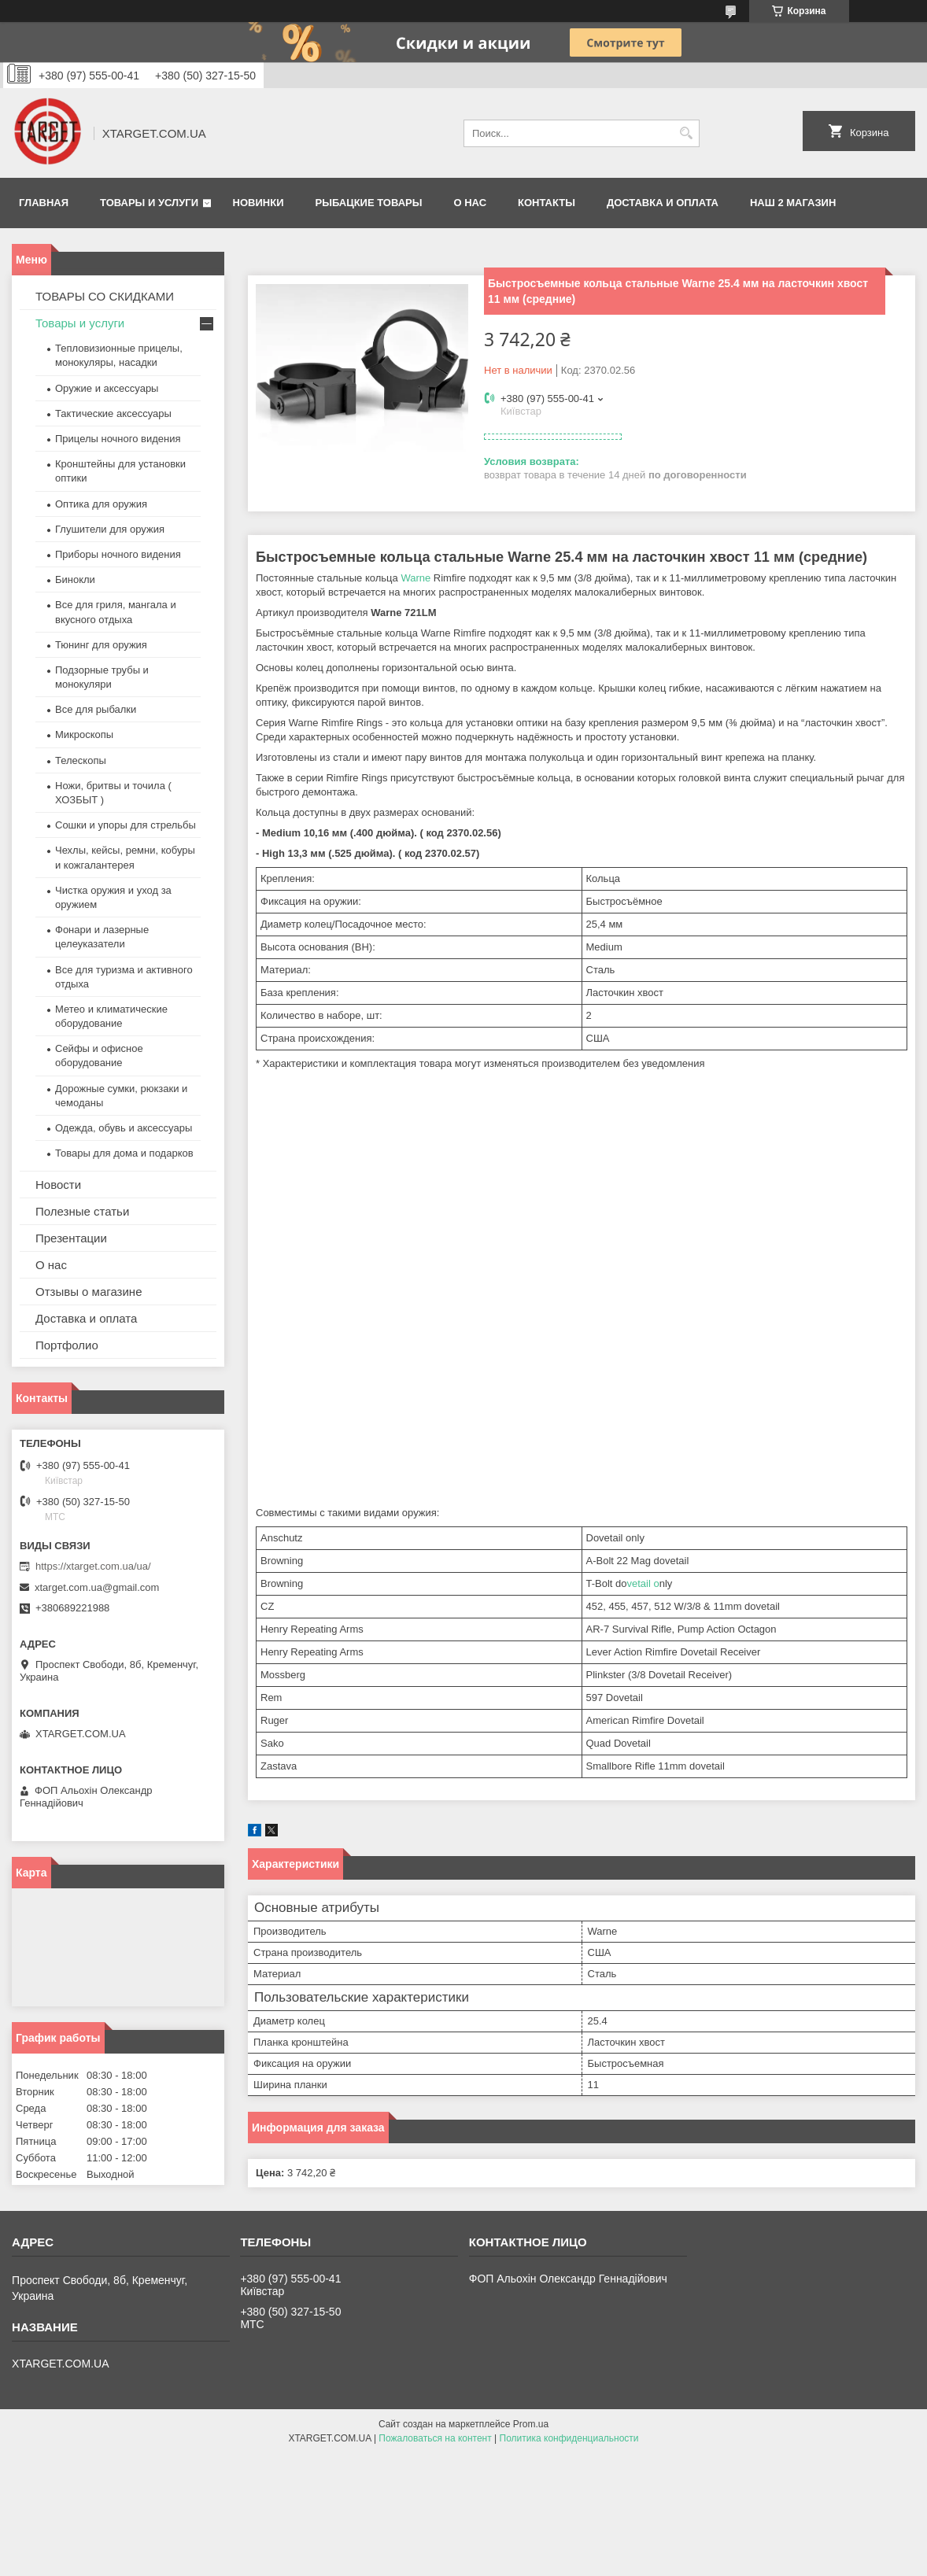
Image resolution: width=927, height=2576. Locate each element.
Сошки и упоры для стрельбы (125, 825)
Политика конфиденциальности (569, 2438)
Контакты (546, 203)
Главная (43, 203)
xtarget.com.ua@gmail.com (97, 1587)
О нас (469, 203)
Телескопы (80, 760)
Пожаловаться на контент (435, 2438)
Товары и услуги (149, 203)
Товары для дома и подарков (124, 1153)
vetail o (643, 1583)
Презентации (71, 1238)
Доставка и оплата (662, 203)
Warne (415, 578)
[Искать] (686, 133)
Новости (58, 1184)
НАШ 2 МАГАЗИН (793, 203)
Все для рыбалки (95, 709)
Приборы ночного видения (118, 554)
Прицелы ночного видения (118, 439)
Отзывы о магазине (88, 1291)
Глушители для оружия (109, 529)
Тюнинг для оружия (101, 645)
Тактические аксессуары (113, 413)
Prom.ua (530, 2424)
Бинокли (75, 579)
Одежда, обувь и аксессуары (123, 1128)
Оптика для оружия (101, 504)
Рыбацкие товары (369, 203)
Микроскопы (84, 734)
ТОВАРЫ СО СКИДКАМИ (104, 296)
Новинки (258, 203)
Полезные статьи (82, 1211)
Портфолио (66, 1345)
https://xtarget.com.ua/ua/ (93, 1566)
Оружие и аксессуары (106, 388)
